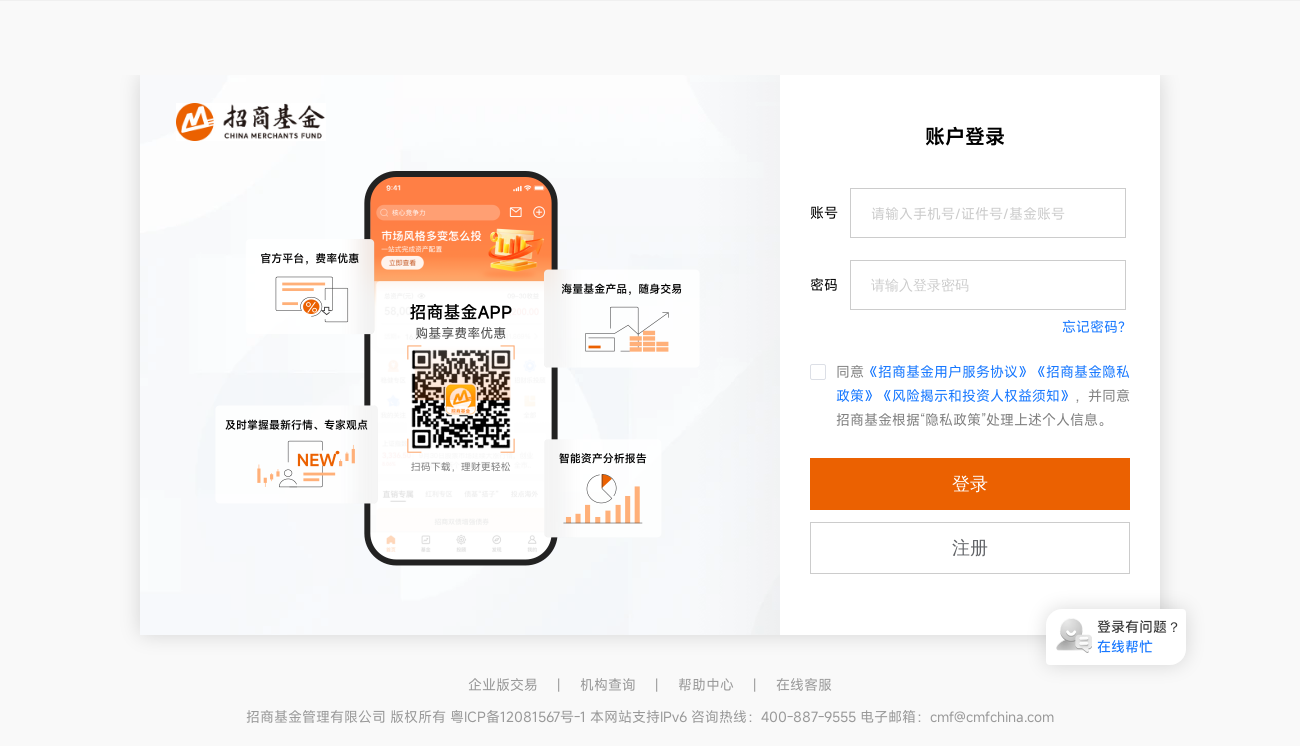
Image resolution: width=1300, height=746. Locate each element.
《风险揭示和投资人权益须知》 (976, 395)
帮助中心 (706, 684)
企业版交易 (503, 684)
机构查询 (608, 684)
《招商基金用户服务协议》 (948, 371)
